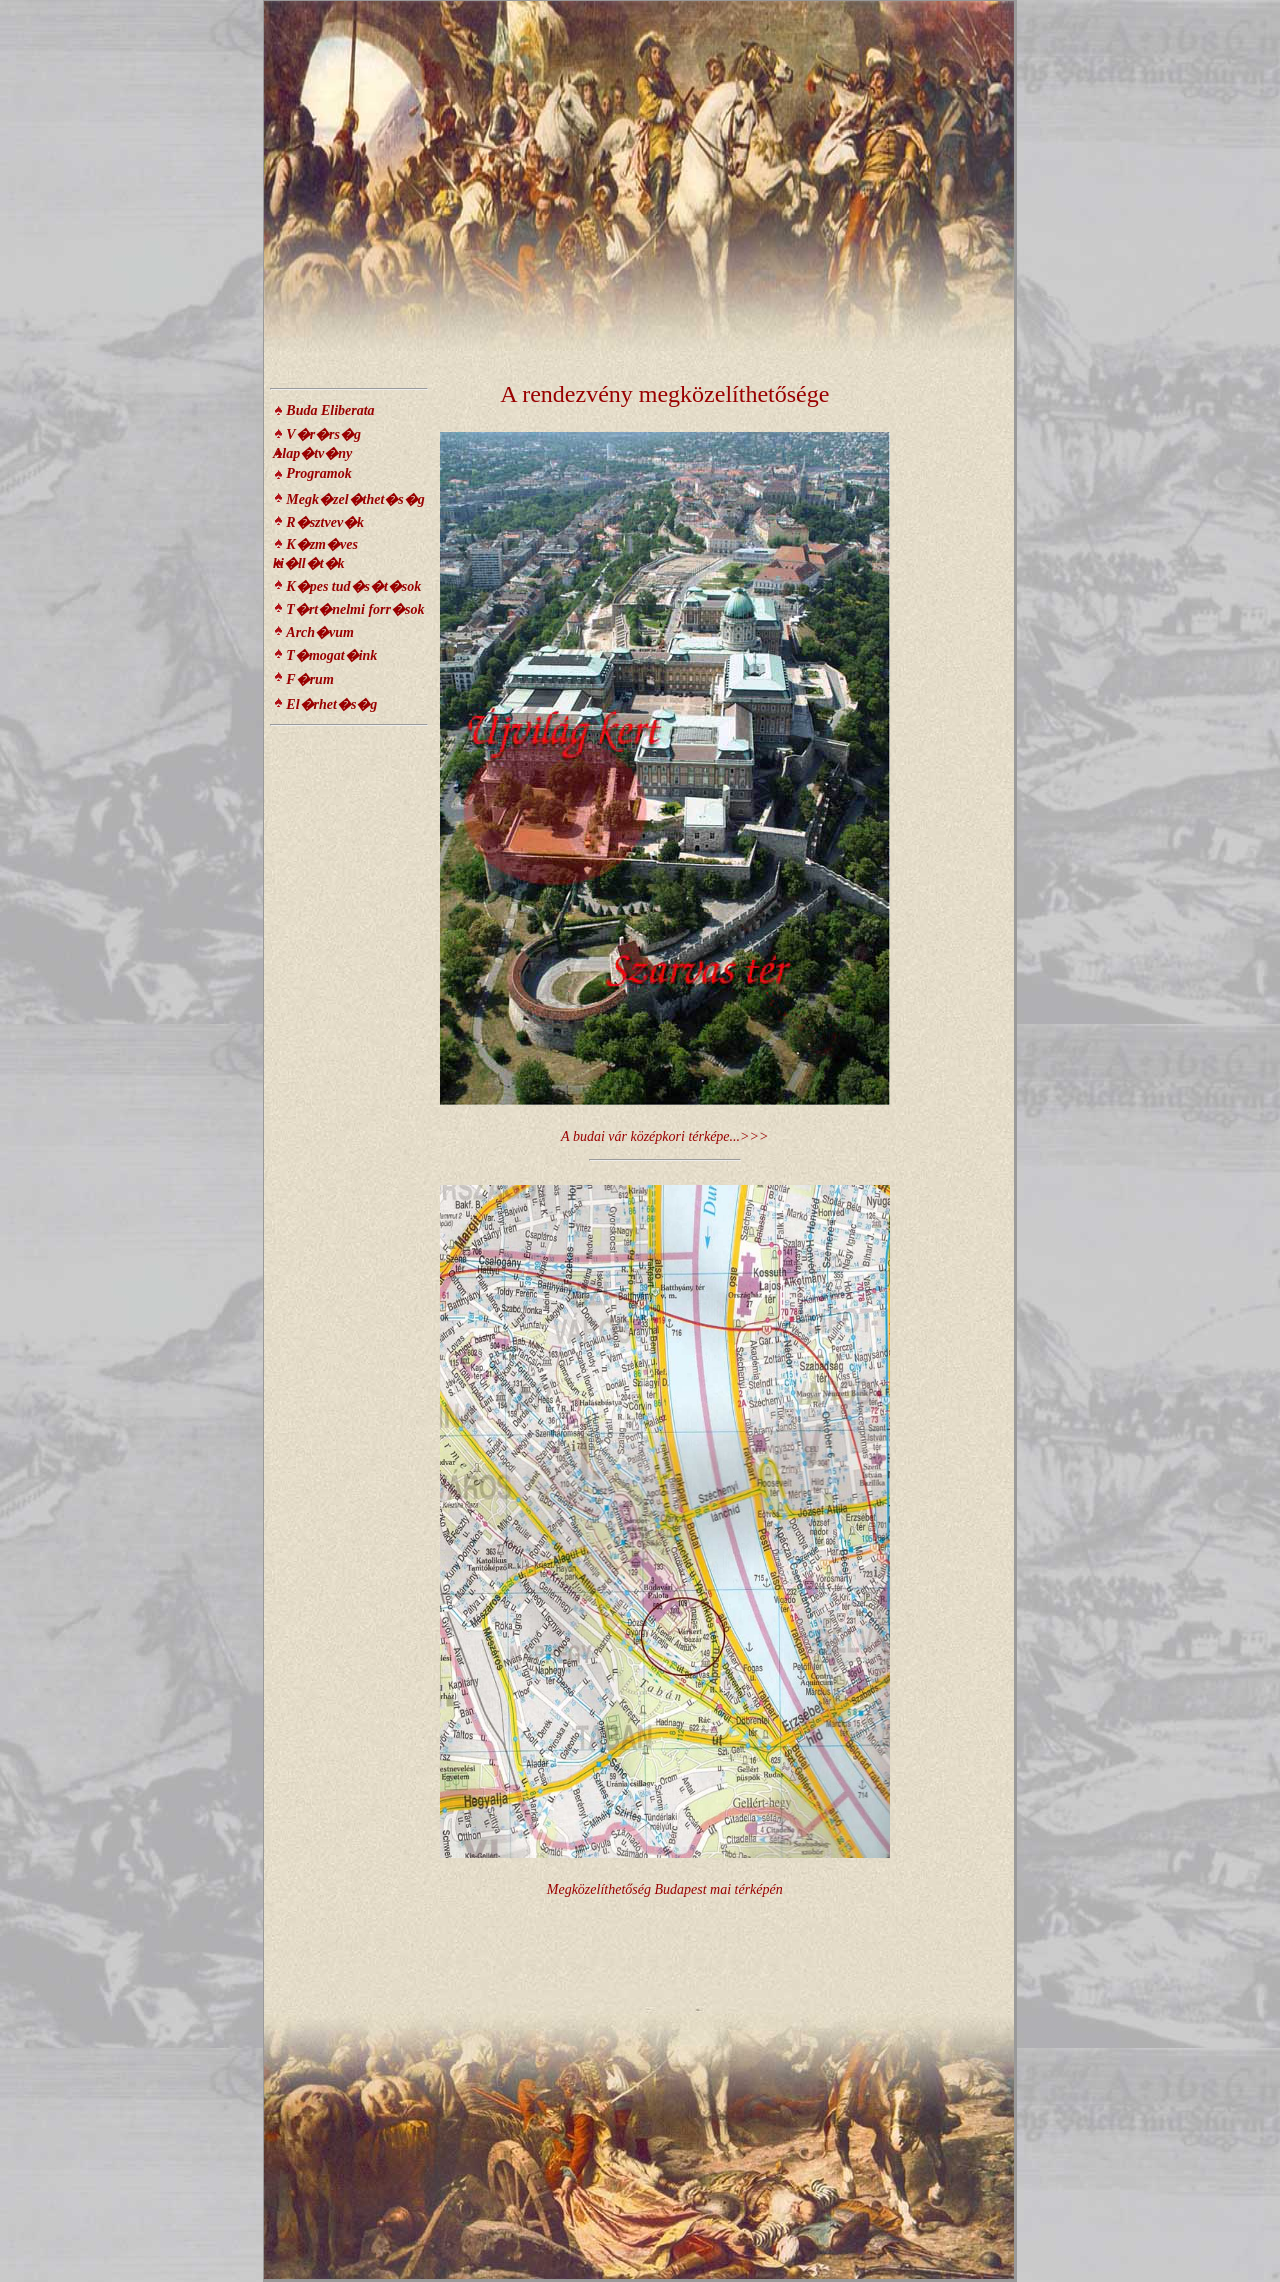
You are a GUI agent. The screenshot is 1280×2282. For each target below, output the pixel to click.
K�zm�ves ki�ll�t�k (315, 554)
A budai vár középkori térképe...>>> (664, 1136)
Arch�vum (320, 632)
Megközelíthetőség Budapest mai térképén (665, 1889)
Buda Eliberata (330, 410)
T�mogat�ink (331, 655)
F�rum (309, 679)
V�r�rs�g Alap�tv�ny (317, 444)
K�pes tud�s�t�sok (353, 586)
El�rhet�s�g (331, 704)
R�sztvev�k (325, 522)
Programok (318, 473)
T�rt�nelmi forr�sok (355, 609)
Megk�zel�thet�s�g (355, 499)
